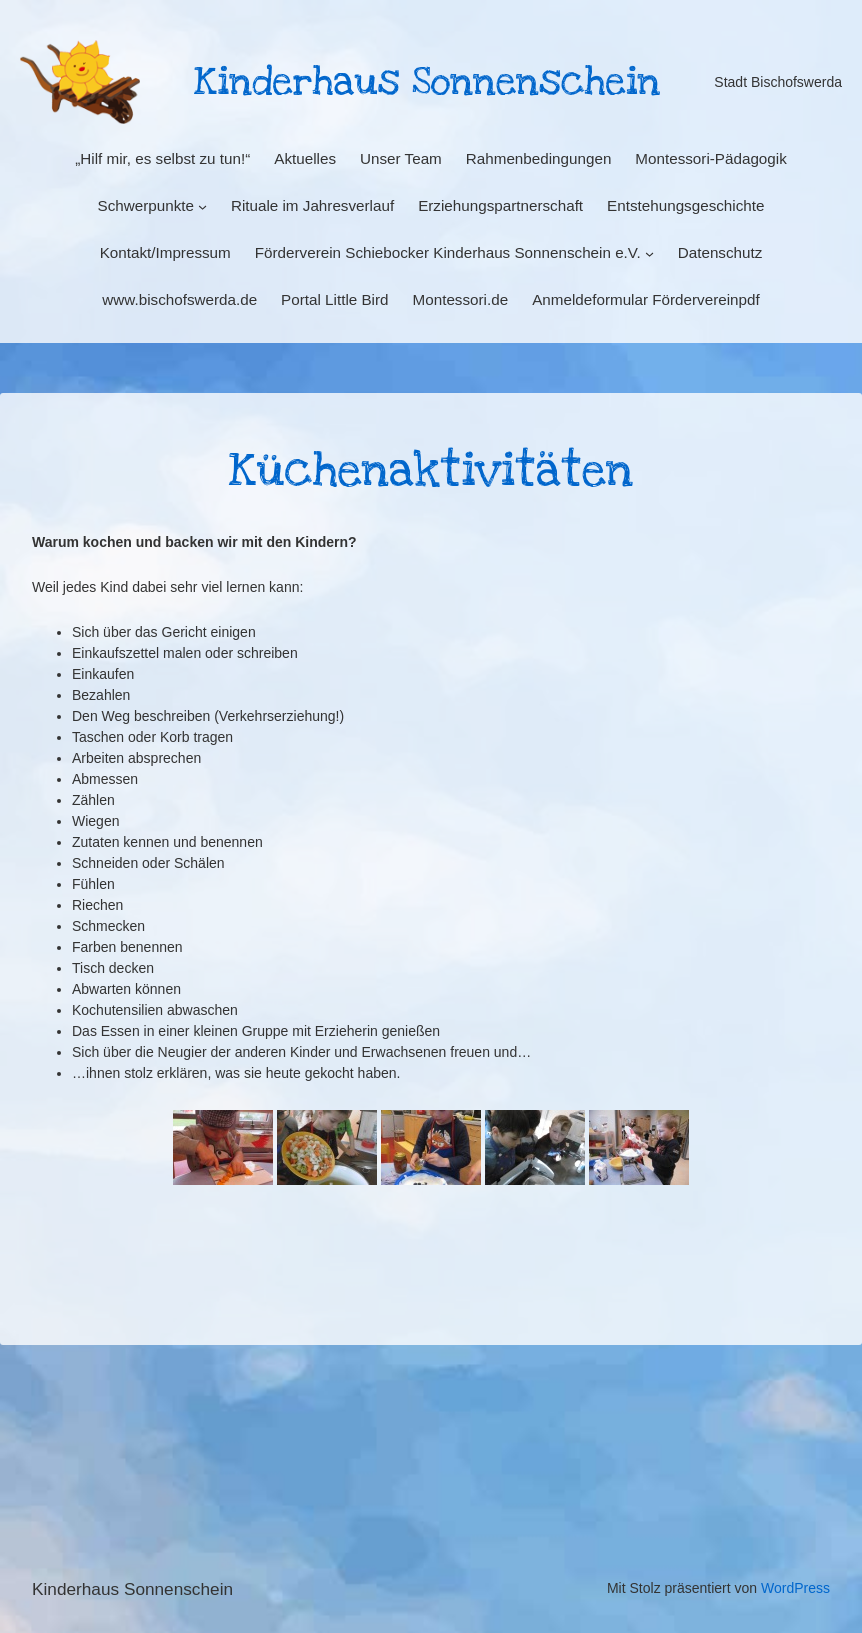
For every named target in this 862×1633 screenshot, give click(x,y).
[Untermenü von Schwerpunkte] (202, 206)
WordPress (795, 1588)
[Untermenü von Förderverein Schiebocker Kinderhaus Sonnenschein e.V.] (649, 253)
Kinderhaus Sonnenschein (132, 1589)
